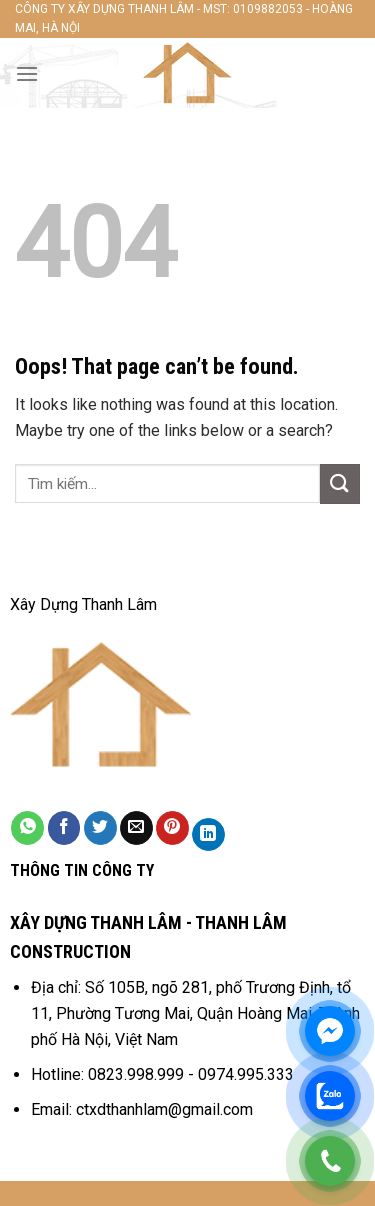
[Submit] (340, 483)
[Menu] (27, 73)
